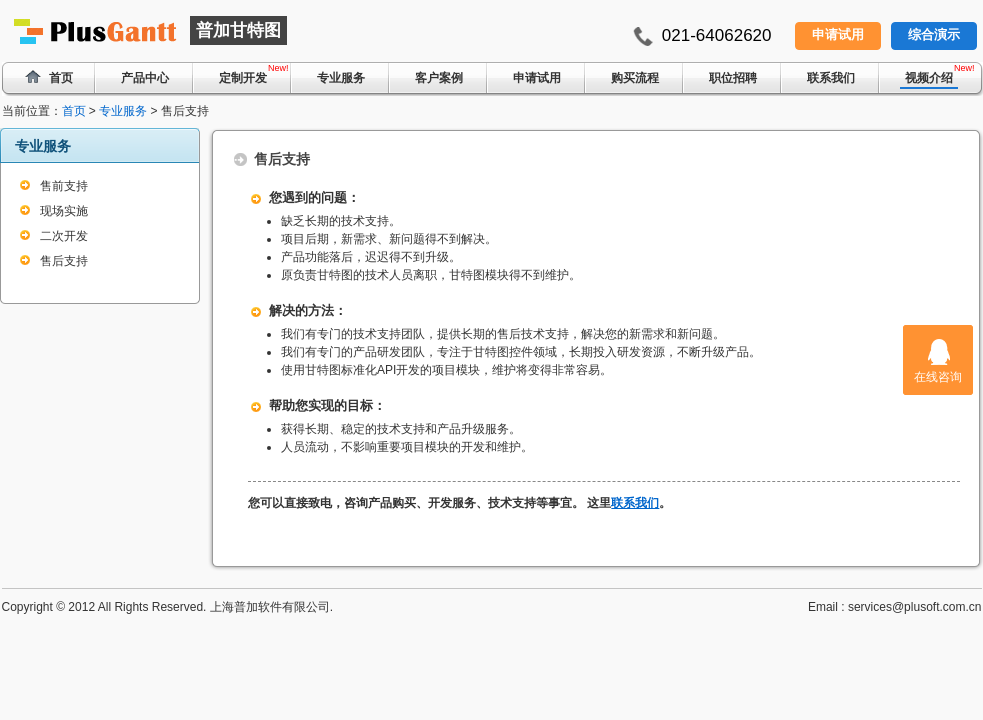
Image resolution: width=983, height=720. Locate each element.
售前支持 (64, 186)
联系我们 (831, 78)
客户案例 (439, 78)
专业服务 (341, 78)
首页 (74, 111)
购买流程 (635, 78)
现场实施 (64, 211)
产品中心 (145, 78)
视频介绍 (929, 78)
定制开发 (243, 78)
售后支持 (64, 261)
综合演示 (934, 34)
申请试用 (838, 34)
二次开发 (64, 236)
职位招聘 (733, 78)
